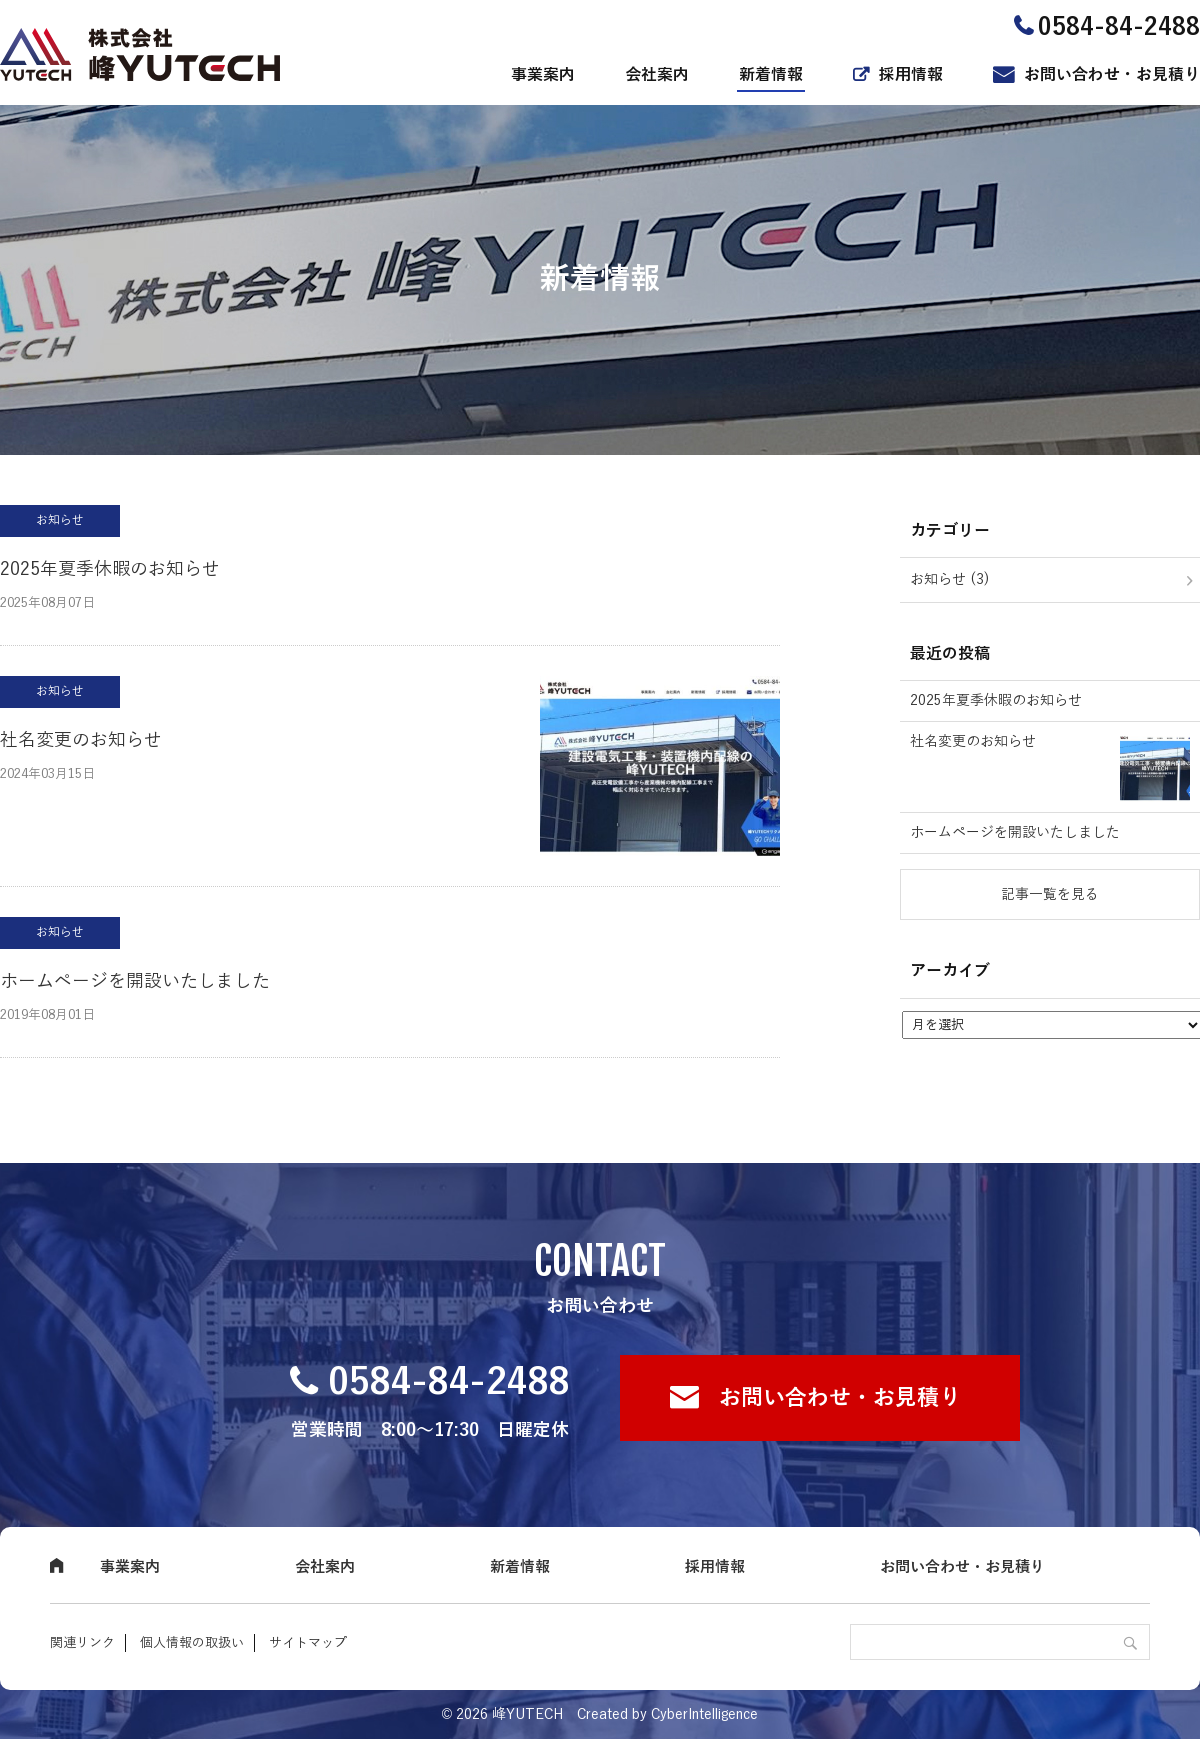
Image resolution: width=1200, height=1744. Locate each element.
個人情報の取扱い (192, 1643)
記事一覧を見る (1050, 894)
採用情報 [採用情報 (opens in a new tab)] (911, 75)
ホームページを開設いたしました (135, 981)
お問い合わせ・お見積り (1112, 75)
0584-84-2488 (449, 1382)
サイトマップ (308, 1643)
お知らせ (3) (950, 579)
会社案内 (657, 75)
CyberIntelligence (704, 1714)
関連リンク (82, 1643)
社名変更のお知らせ (81, 740)
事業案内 (543, 75)
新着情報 (771, 75)
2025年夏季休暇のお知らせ (110, 569)
